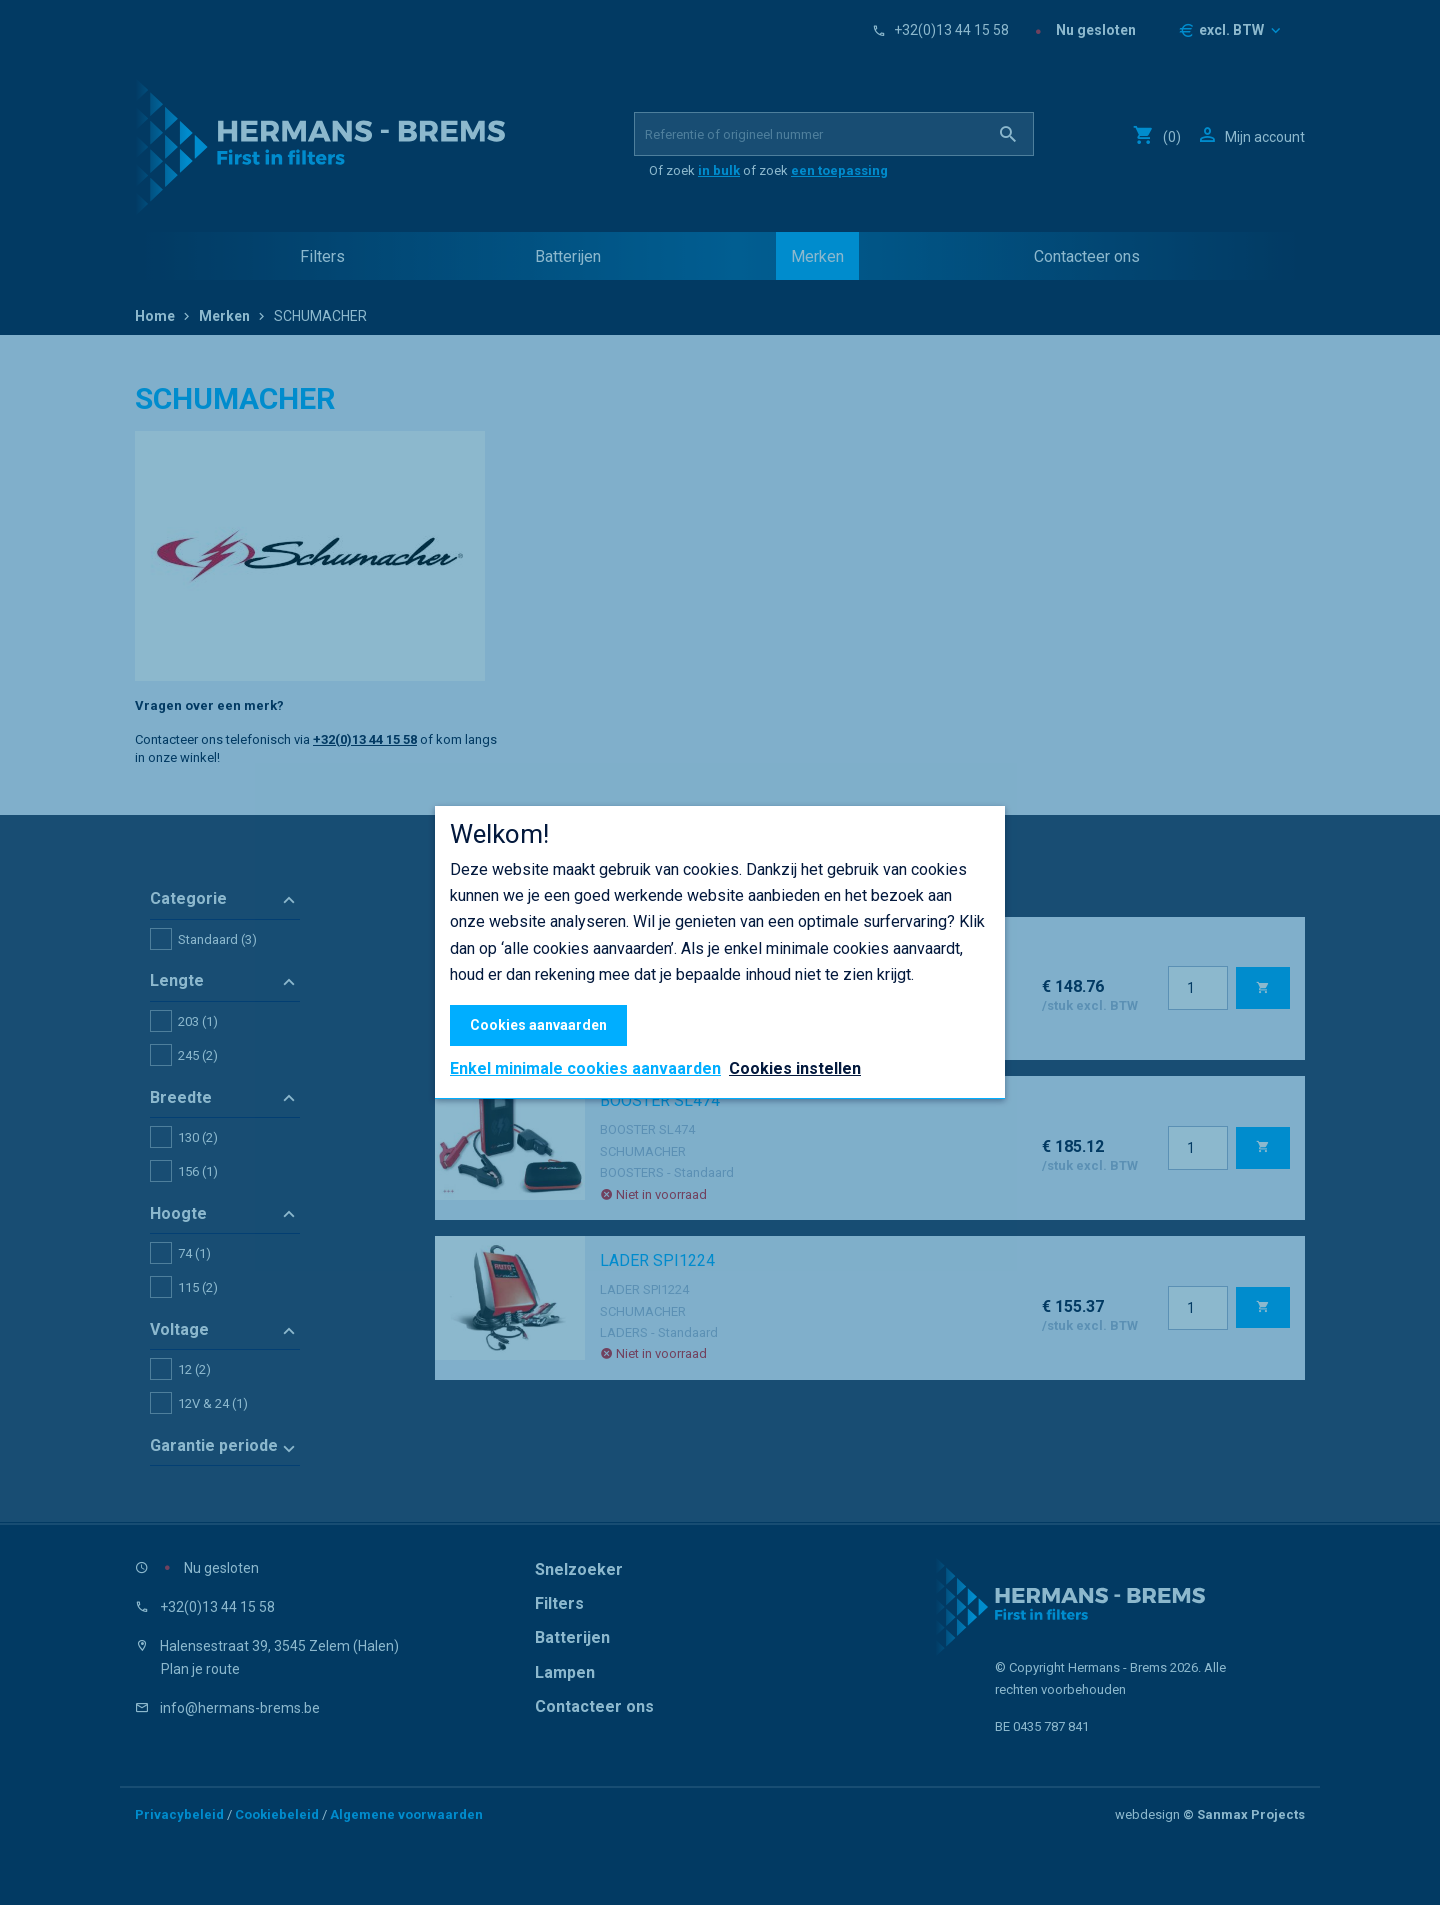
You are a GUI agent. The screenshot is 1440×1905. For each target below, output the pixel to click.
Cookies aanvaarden (538, 1025)
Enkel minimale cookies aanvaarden (585, 1069)
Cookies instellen (795, 1068)
